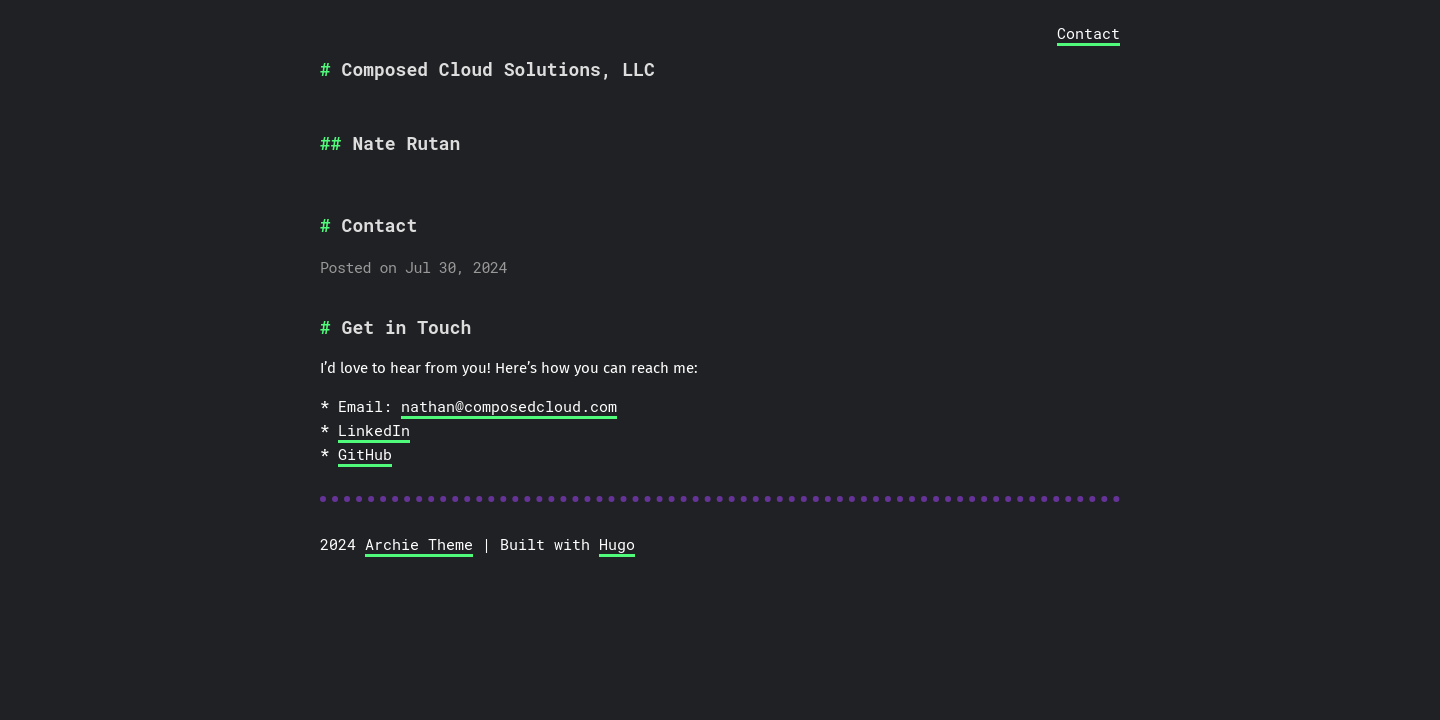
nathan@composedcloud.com (509, 406)
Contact (1088, 33)
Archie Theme (419, 544)
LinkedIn (374, 430)
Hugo (617, 544)
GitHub (365, 454)
